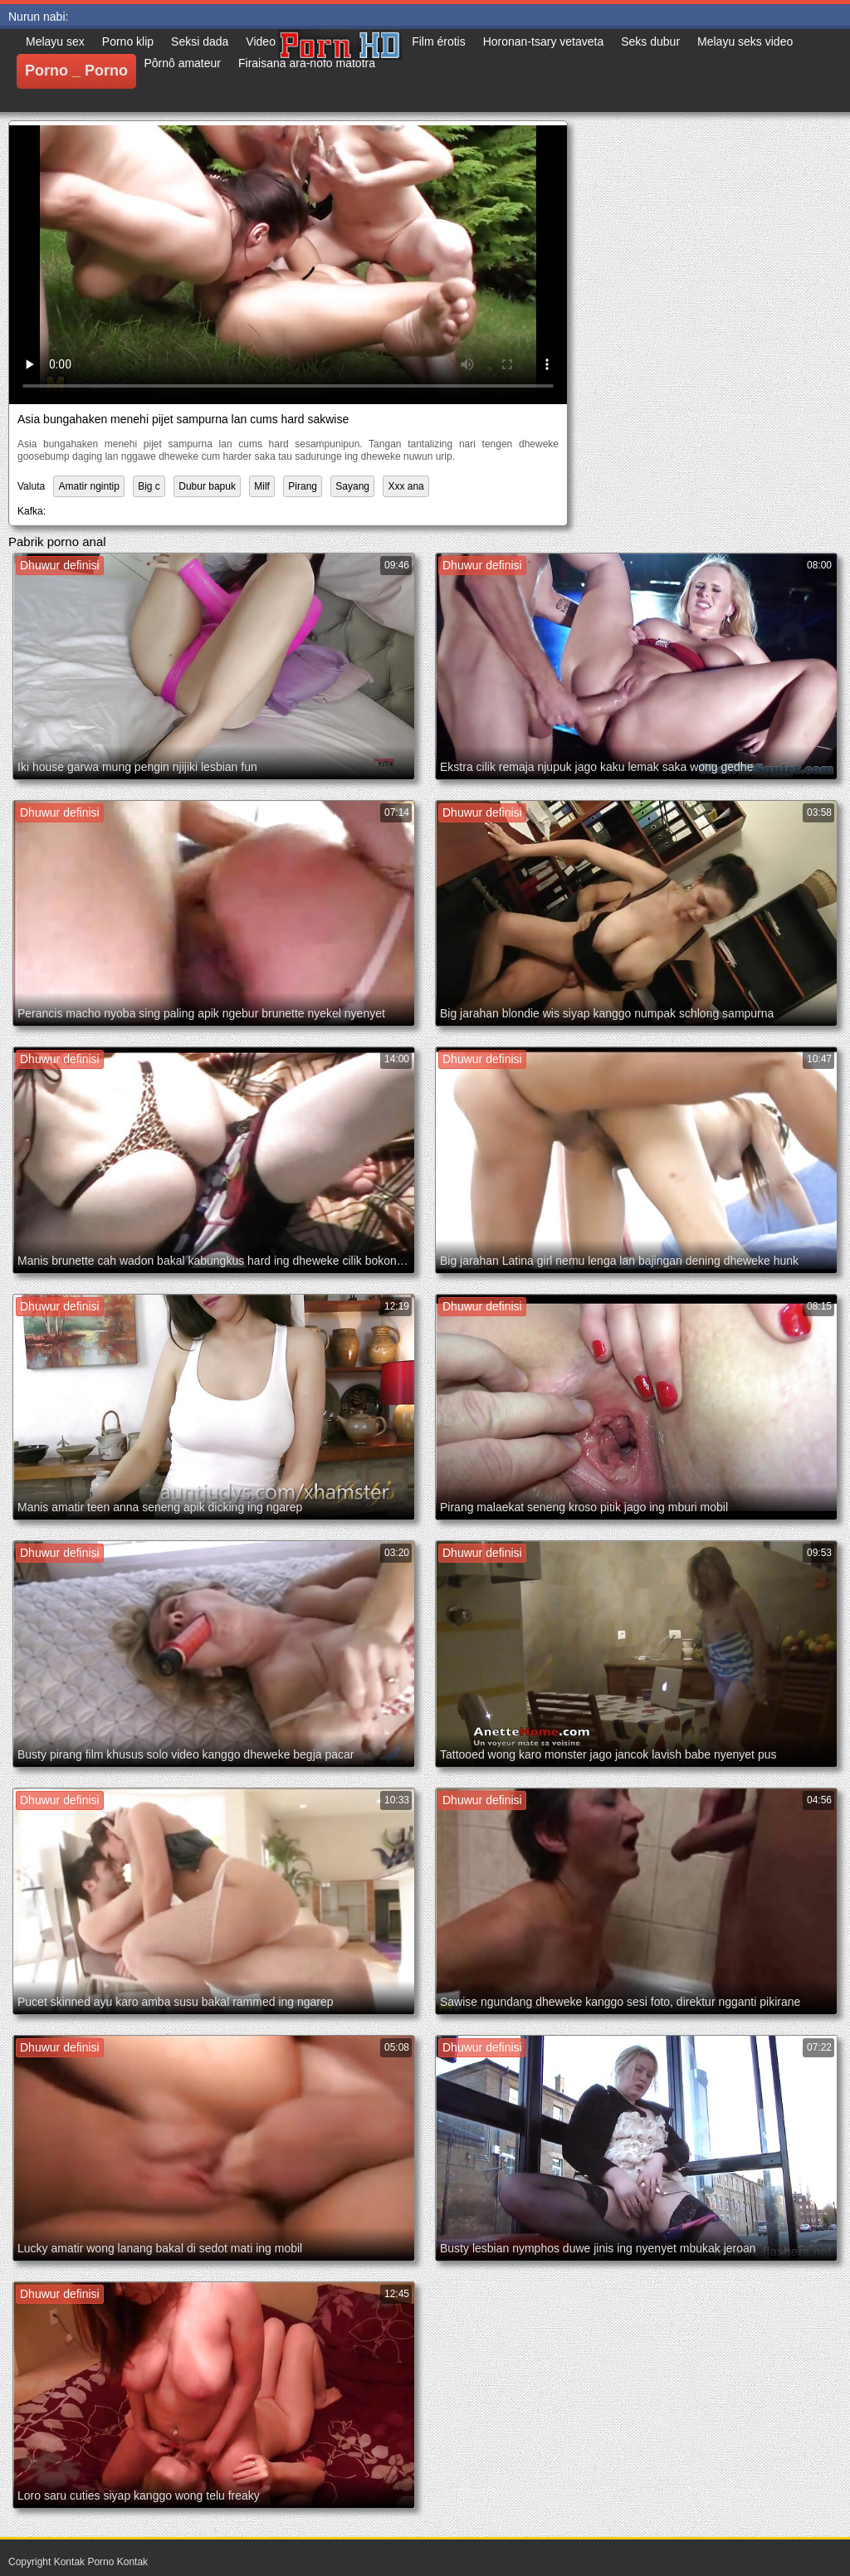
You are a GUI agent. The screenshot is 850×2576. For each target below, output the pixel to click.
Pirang (302, 486)
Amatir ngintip (88, 486)
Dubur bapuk (207, 486)
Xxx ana (405, 486)
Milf (262, 486)
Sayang (352, 486)
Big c (149, 486)
